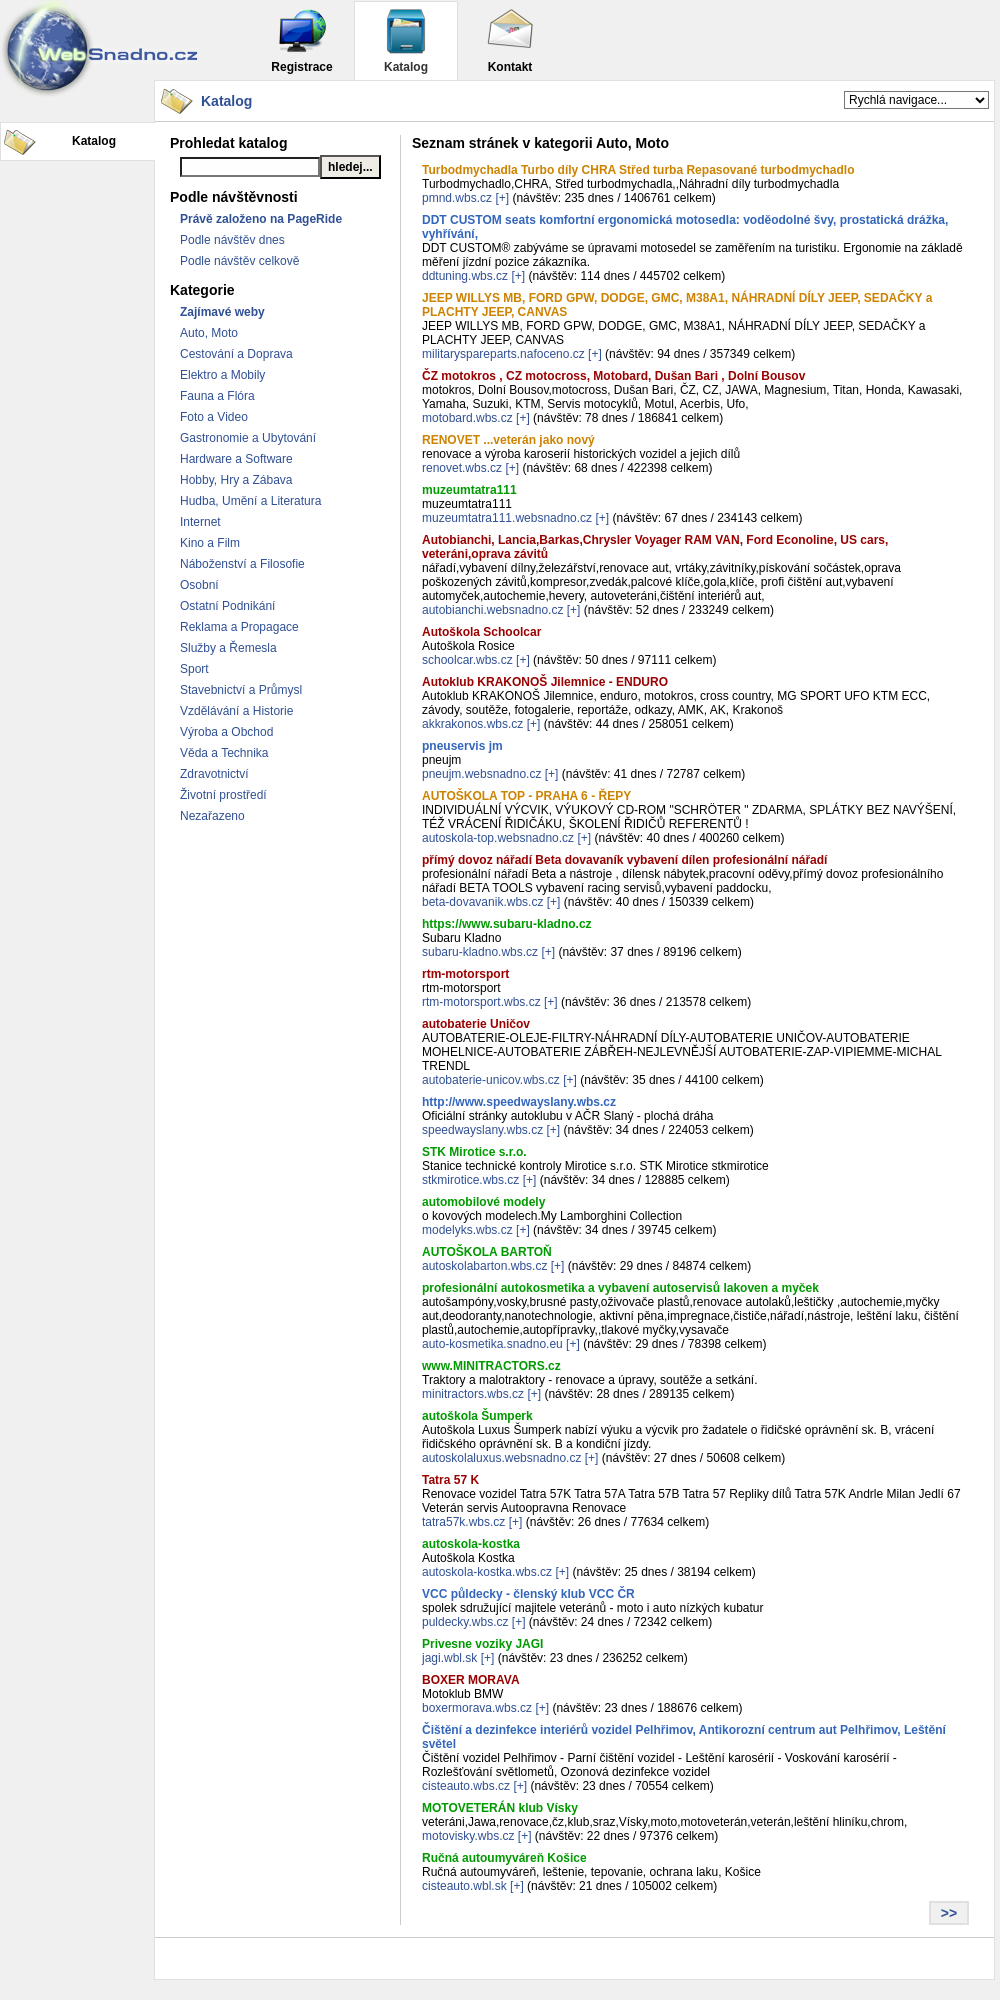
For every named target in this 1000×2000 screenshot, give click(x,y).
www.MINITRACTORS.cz (491, 1366)
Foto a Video (214, 417)
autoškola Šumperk (477, 1416)
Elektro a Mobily (222, 375)
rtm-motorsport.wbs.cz (481, 1002)
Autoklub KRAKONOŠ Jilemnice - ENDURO (545, 682)
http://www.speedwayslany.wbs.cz (519, 1102)
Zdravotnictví (214, 774)
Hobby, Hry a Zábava (236, 480)
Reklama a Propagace (239, 627)
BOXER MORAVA (471, 1680)
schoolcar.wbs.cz (467, 660)
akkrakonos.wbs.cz (472, 724)
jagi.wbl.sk (449, 1658)
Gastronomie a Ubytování (248, 438)
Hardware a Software (236, 459)
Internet (200, 522)
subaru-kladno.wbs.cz (480, 952)
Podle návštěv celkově (239, 261)
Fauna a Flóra (217, 396)
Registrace (301, 40)
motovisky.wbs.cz (468, 1836)
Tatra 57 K (450, 1480)
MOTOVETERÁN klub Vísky (500, 1808)
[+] (502, 198)
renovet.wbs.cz (462, 468)
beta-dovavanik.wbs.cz (482, 902)
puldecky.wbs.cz (465, 1622)
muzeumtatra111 (469, 490)
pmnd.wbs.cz (457, 198)
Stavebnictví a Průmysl (241, 690)
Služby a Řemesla (228, 648)
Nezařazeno (212, 816)
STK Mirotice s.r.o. (474, 1152)
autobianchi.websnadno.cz (492, 610)
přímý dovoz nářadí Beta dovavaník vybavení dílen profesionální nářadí (624, 860)
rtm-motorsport (465, 974)
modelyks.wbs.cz (467, 1230)
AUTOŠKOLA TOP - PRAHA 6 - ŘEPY (526, 796)
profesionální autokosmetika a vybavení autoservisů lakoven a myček (620, 1288)
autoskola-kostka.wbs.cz (487, 1572)
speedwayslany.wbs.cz (482, 1130)
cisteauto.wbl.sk (464, 1886)
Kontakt (510, 40)
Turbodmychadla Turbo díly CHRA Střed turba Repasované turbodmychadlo (638, 170)
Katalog (406, 40)
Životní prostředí (223, 795)
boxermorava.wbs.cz (477, 1708)
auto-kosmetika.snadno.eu (492, 1344)
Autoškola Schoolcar (481, 632)
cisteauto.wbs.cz (466, 1786)
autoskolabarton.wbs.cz (484, 1266)
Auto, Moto (209, 333)
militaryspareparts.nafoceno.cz (503, 354)
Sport (194, 669)
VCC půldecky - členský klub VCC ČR (528, 1594)
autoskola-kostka (471, 1544)
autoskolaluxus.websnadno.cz (501, 1458)
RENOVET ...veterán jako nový (508, 440)
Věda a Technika (224, 753)
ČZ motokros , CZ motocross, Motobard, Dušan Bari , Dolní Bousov (613, 376)
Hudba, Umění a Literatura (250, 501)
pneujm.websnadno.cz (481, 774)
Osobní (199, 585)
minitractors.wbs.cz (473, 1394)
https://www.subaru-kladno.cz (507, 924)
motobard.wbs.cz (467, 418)
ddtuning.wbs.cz (465, 276)
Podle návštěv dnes (232, 240)
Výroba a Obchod (226, 732)
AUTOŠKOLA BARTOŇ (487, 1252)
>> (949, 1913)
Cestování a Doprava (236, 354)
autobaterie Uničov (476, 1024)
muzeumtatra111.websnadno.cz (507, 518)
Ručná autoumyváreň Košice (504, 1858)
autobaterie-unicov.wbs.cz (491, 1080)
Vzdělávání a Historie (236, 711)
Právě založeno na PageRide (261, 219)
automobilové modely (483, 1202)
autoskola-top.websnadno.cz (498, 838)
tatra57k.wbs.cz (463, 1522)
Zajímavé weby (222, 312)
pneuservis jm (462, 746)
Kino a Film (210, 543)
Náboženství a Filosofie (242, 564)
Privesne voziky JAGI (482, 1644)
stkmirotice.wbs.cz (470, 1180)
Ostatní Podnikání (227, 606)
